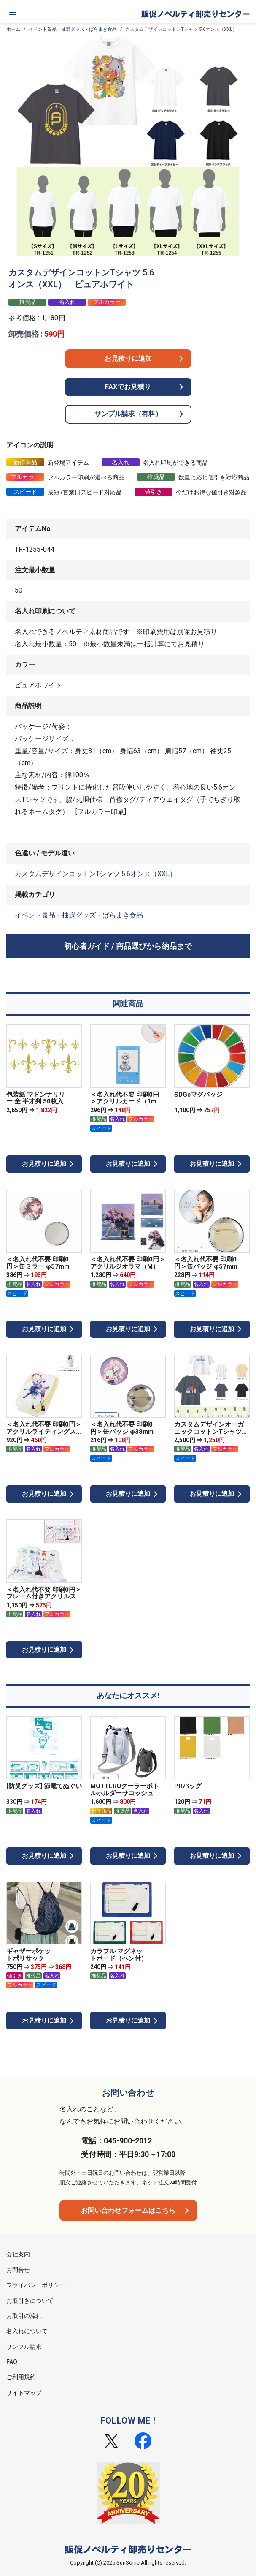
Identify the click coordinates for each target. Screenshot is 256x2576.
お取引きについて (30, 2300)
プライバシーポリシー (35, 2285)
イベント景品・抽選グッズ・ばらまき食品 (73, 29)
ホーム (13, 29)
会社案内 (18, 2254)
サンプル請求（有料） (128, 414)
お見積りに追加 (128, 358)
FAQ (11, 2361)
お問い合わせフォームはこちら (128, 2210)
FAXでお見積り (128, 387)
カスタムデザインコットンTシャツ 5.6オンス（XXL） (95, 874)
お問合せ (18, 2269)
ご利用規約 (21, 2377)
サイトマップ (24, 2392)
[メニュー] (12, 12)
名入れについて (27, 2331)
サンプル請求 (24, 2346)
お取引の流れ (24, 2315)
